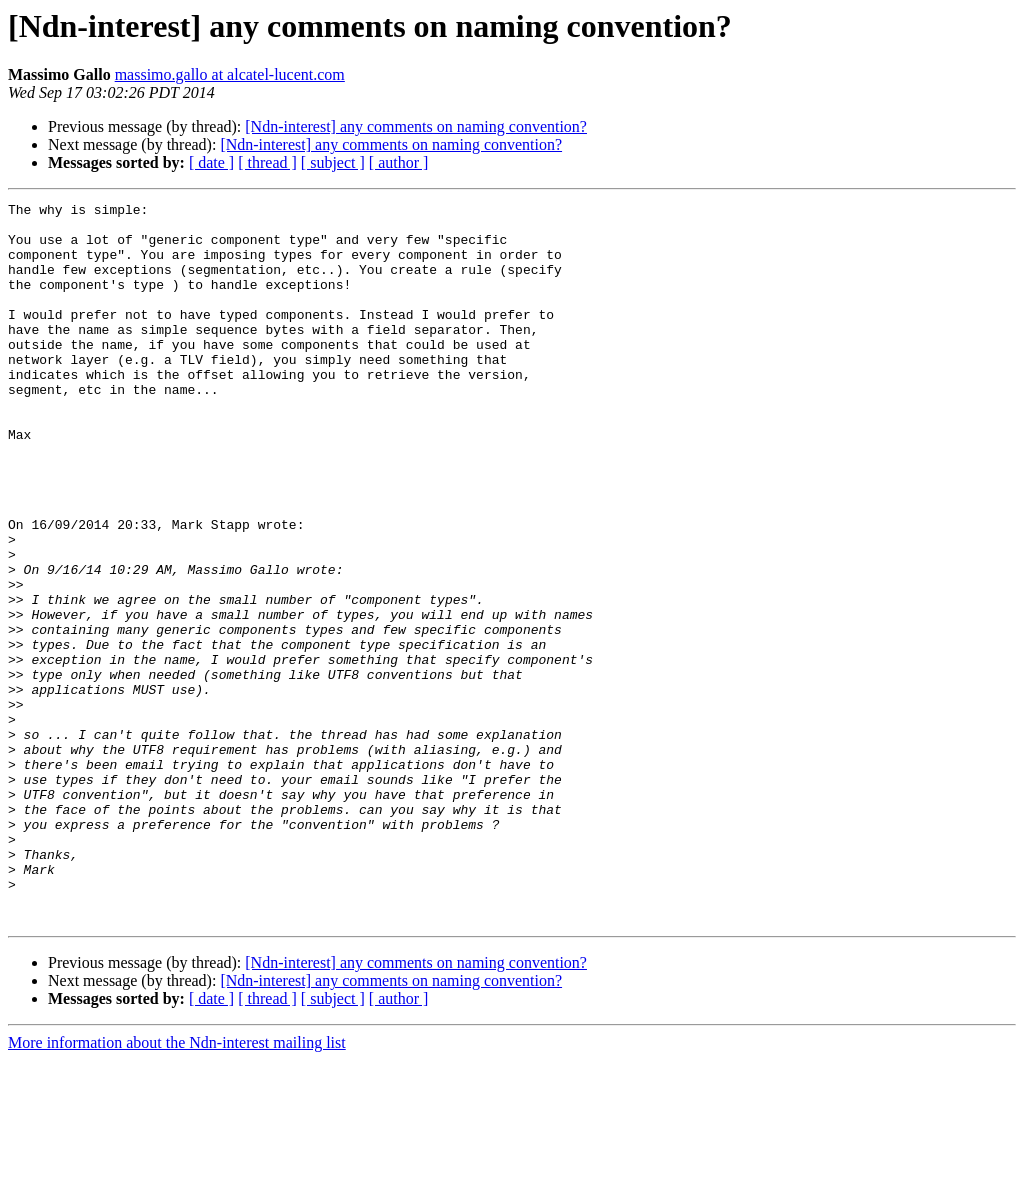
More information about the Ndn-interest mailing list (177, 1186)
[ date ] (211, 162)
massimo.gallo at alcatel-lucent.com (230, 74)
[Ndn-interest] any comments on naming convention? (416, 126)
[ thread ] (267, 162)
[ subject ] (333, 162)
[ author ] (399, 162)
